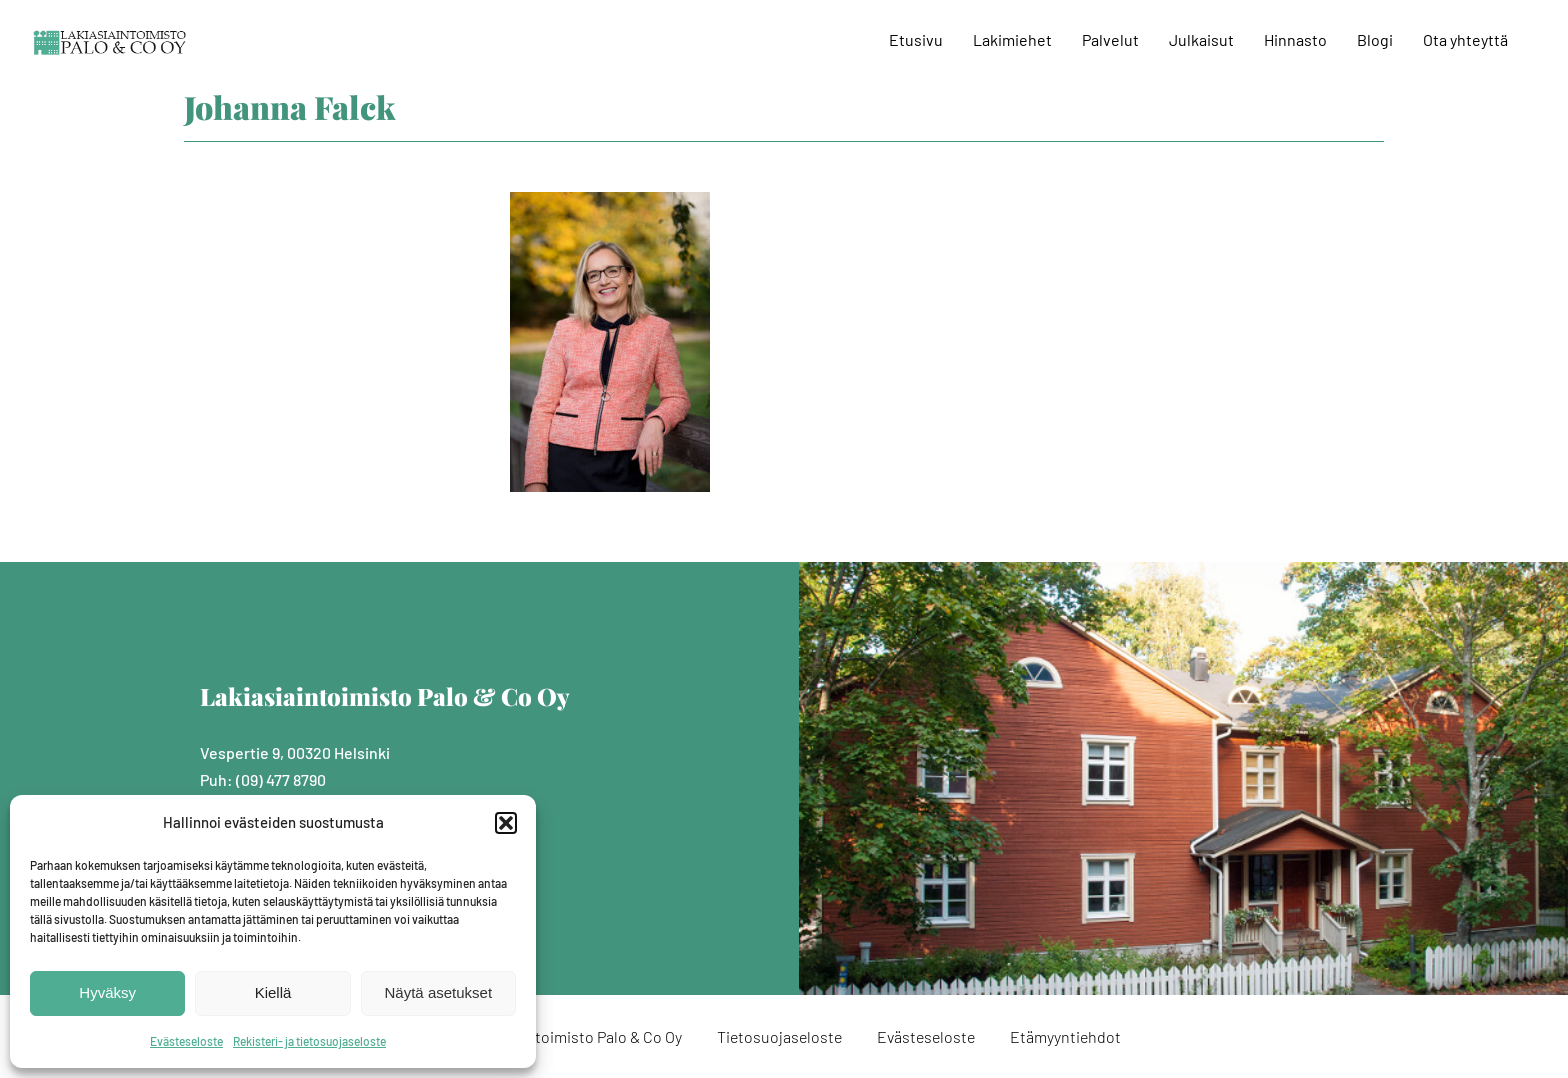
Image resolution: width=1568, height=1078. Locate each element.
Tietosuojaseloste (779, 1036)
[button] (506, 823)
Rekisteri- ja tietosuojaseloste (309, 1041)
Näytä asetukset (439, 992)
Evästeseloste (186, 1041)
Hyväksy (107, 992)
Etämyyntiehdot (1065, 1036)
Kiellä (273, 992)
